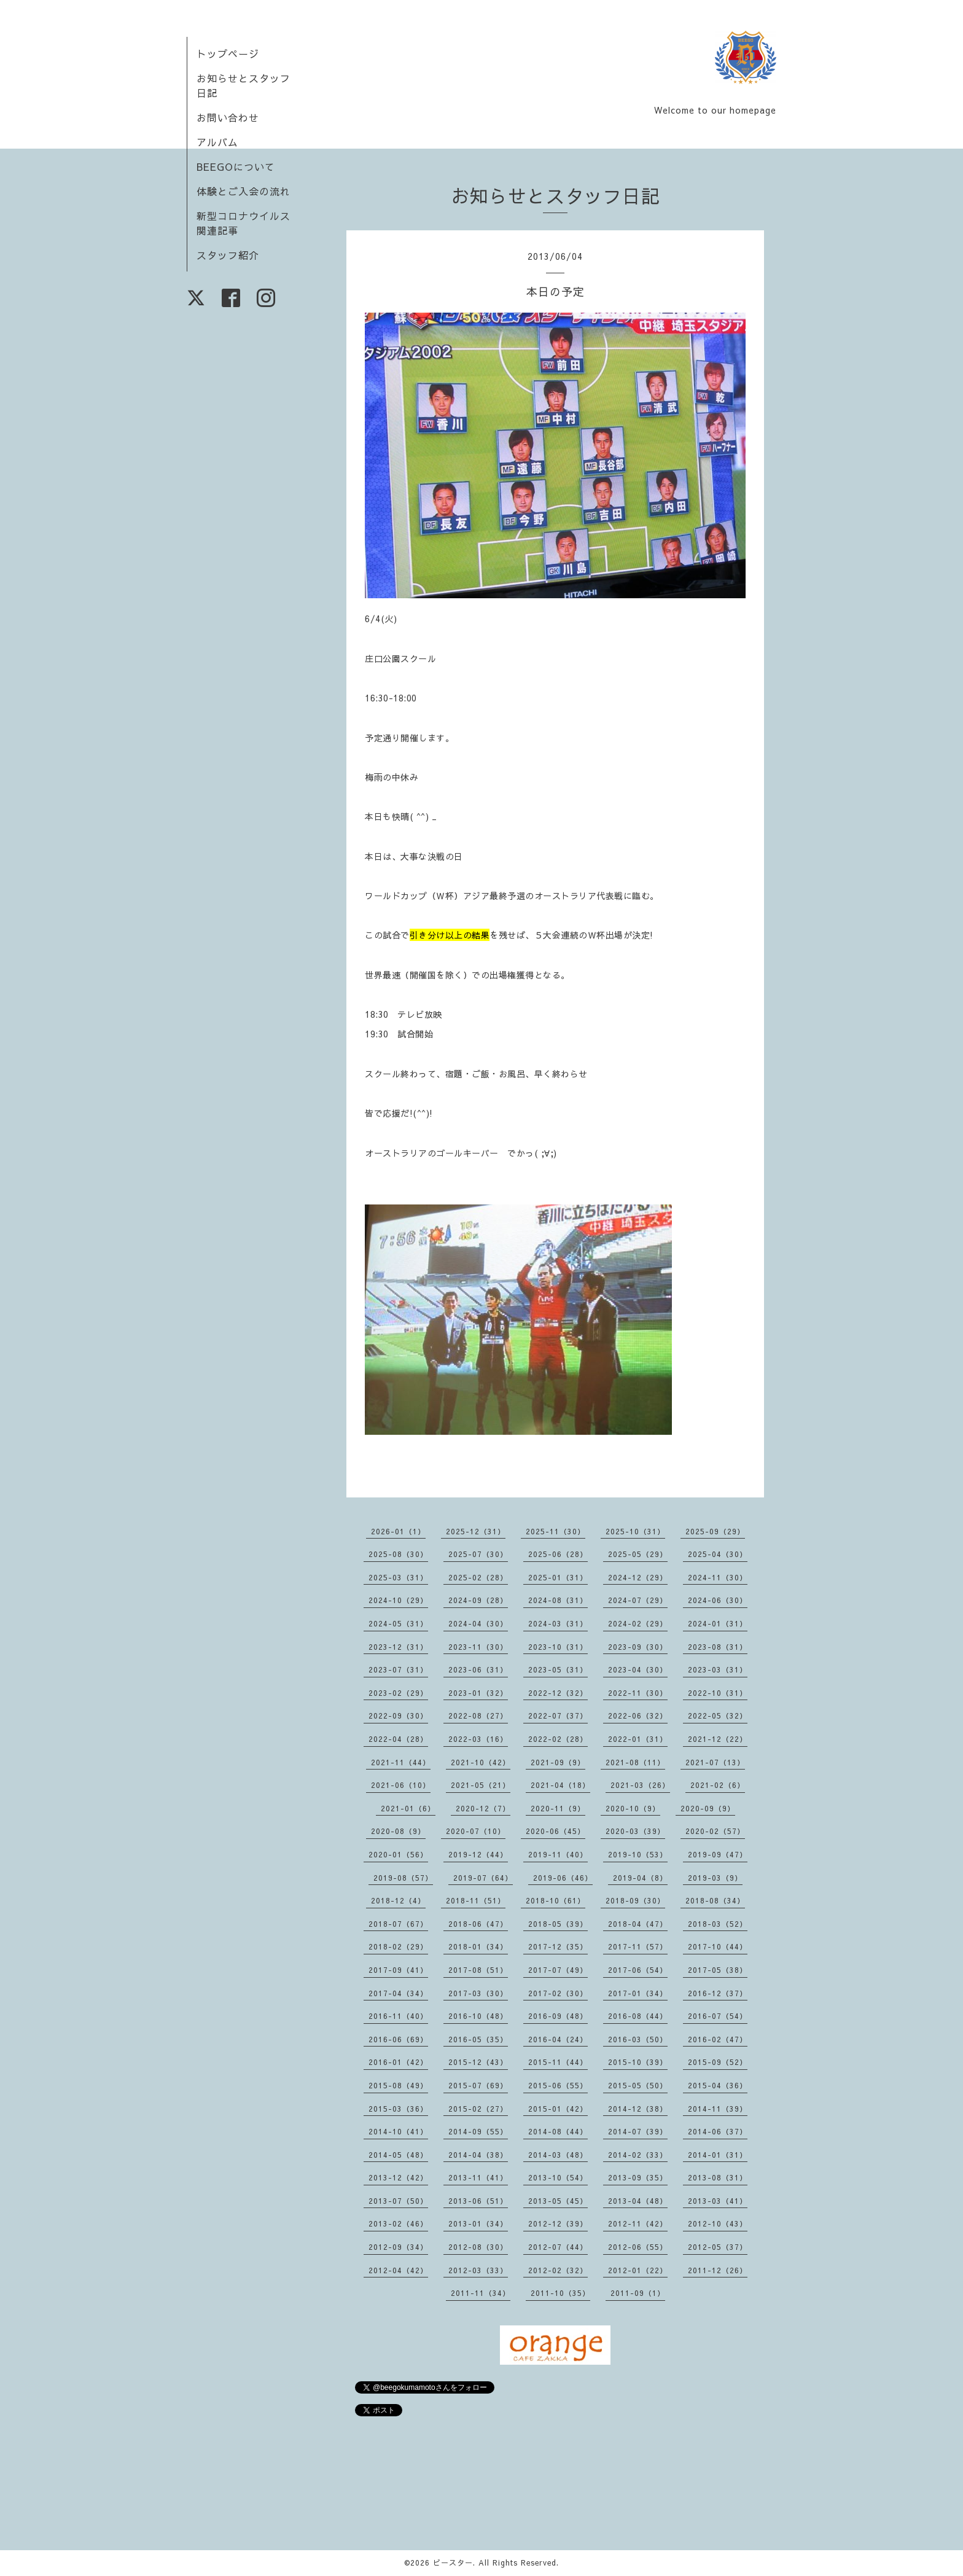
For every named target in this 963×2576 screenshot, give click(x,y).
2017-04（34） (398, 1993)
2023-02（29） (398, 1693)
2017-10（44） (717, 1946)
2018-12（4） (398, 1900)
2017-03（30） (478, 1993)
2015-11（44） (558, 2062)
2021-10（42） (480, 1762)
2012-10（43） (717, 2223)
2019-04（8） (640, 1878)
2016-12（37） (717, 1993)
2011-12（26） (717, 2270)
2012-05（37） (717, 2247)
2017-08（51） (478, 1970)
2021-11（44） (401, 1762)
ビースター (453, 2562)
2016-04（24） (558, 2039)
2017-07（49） (558, 1970)
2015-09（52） (717, 2062)
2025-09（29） (715, 1531)
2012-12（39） (558, 2223)
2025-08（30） (398, 1554)
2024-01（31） (717, 1623)
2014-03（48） (558, 2155)
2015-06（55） (558, 2085)
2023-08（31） (717, 1647)
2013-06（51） (478, 2201)
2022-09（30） (398, 1715)
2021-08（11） (635, 1762)
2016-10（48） (478, 2016)
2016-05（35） (478, 2039)
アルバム (217, 142)
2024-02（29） (638, 1623)
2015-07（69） (478, 2085)
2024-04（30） (478, 1623)
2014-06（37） (717, 2131)
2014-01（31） (717, 2155)
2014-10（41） (398, 2131)
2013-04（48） (638, 2201)
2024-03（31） (558, 1623)
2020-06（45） (555, 1831)
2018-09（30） (635, 1900)
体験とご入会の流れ (243, 191)
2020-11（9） (558, 1808)
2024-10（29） (398, 1600)
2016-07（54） (717, 2016)
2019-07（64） (483, 1878)
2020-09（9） (707, 1808)
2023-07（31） (398, 1669)
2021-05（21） (480, 1785)
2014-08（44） (558, 2131)
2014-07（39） (638, 2131)
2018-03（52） (717, 1924)
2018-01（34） (478, 1946)
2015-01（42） (558, 2108)
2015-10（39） (638, 2062)
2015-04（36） (717, 2085)
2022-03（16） (478, 1739)
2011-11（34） (480, 2293)
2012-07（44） (558, 2247)
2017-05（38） (717, 1970)
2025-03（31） (398, 1577)
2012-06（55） (638, 2247)
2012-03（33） (478, 2270)
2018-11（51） (475, 1900)
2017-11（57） (638, 1946)
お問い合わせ (228, 117)
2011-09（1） (637, 2293)
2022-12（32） (558, 1693)
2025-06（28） (558, 1554)
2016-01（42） (398, 2062)
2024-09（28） (478, 1600)
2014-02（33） (638, 2155)
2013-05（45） (558, 2201)
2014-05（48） (398, 2155)
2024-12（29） (638, 1577)
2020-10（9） (633, 1808)
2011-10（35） (560, 2293)
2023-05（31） (558, 1669)
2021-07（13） (715, 1762)
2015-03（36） (398, 2108)
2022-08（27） (478, 1715)
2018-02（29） (398, 1946)
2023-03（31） (717, 1669)
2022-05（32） (717, 1715)
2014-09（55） (478, 2131)
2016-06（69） (398, 2039)
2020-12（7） (483, 1808)
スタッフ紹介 (228, 255)
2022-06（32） (638, 1715)
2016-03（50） (638, 2039)
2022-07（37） (558, 1715)
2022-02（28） (558, 1739)
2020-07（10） (475, 1831)
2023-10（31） (558, 1647)
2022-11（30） (638, 1693)
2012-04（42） (398, 2270)
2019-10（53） (638, 1854)
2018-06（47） (478, 1924)
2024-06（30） (717, 1600)
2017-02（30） (558, 1993)
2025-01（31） (558, 1577)
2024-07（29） (638, 1600)
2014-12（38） (638, 2108)
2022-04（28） (398, 1739)
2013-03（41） (717, 2201)
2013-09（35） (638, 2177)
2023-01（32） (478, 1693)
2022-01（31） (638, 1739)
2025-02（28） (478, 1577)
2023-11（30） (478, 1647)
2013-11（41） (478, 2177)
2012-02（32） (558, 2270)
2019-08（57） (403, 1878)
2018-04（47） (638, 1924)
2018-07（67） (398, 1924)
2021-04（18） (560, 1785)
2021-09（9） (558, 1762)
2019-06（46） (563, 1878)
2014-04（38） (478, 2155)
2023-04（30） (638, 1669)
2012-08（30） (478, 2247)
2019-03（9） (715, 1878)
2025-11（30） (555, 1531)
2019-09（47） (717, 1854)
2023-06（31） (478, 1669)
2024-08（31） (558, 1600)
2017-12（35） (558, 1946)
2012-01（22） (638, 2270)
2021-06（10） (401, 1785)
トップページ (228, 53)
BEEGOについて (236, 166)
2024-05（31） (398, 1623)
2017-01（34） (638, 1993)
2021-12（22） (717, 1739)
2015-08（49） (398, 2085)
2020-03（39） (635, 1831)
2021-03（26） (640, 1785)
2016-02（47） (717, 2039)
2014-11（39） (717, 2108)
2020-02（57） (715, 1831)
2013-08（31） (717, 2177)
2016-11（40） (398, 2016)
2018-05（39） (558, 1924)
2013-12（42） (398, 2177)
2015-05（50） (638, 2085)
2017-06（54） (638, 1970)
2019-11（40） (558, 1854)
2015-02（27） (478, 2108)
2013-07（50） (398, 2201)
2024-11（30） (717, 1577)
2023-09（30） (638, 1647)
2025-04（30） (717, 1554)
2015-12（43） (478, 2062)
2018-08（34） (715, 1900)
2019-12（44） (478, 1854)
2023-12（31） (398, 1647)
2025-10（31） (635, 1531)
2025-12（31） (475, 1531)
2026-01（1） (398, 1531)
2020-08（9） (398, 1831)
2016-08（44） (638, 2016)
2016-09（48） (558, 2016)
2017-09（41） (398, 1970)
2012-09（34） (398, 2247)
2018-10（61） (555, 1900)
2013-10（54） (558, 2177)
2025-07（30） (478, 1554)
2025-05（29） (638, 1554)
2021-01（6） (408, 1808)
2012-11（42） (638, 2223)
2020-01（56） (398, 1854)
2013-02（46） (398, 2223)
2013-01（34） (478, 2223)
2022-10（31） (717, 1693)
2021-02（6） (717, 1785)
